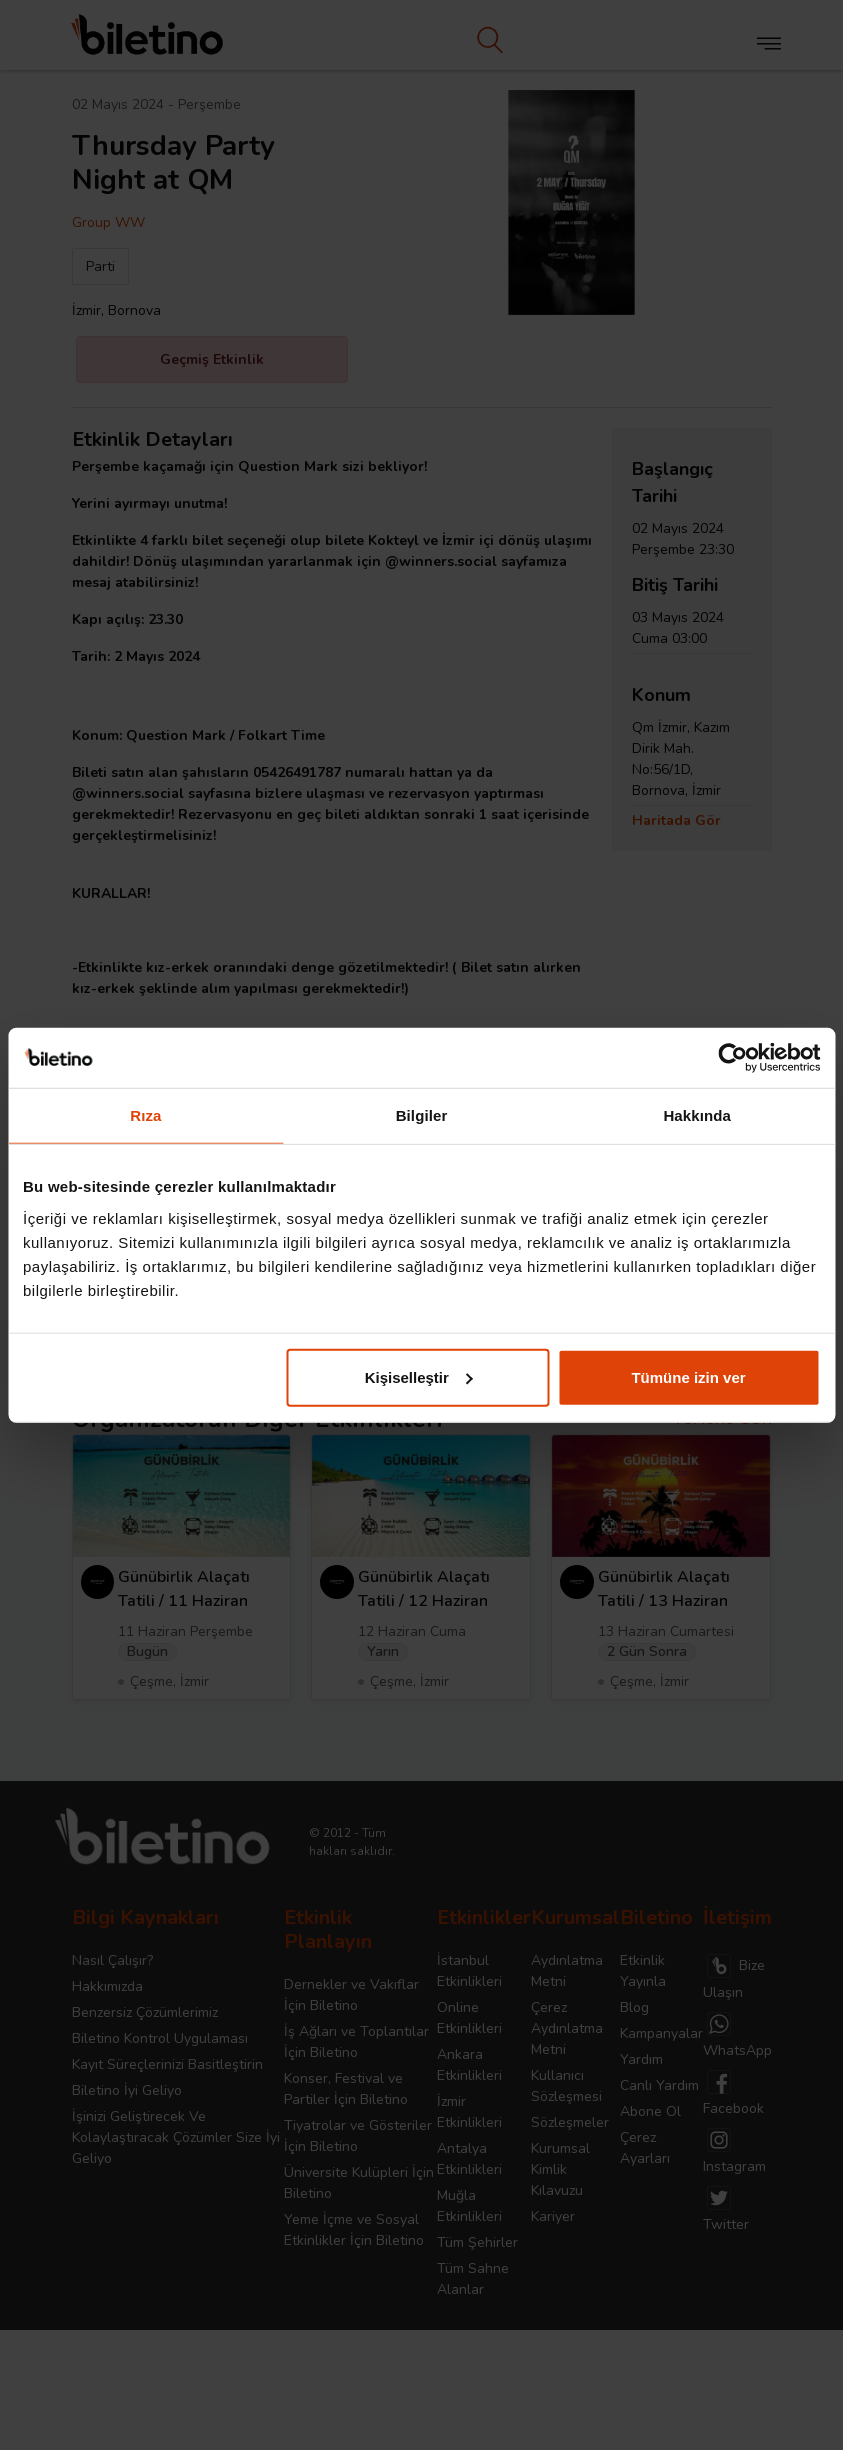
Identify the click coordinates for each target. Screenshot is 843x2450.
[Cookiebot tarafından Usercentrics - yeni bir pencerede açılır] (732, 1058)
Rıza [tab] (145, 1115)
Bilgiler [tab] (422, 1115)
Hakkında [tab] (697, 1115)
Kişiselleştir (419, 1376)
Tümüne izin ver (688, 1376)
